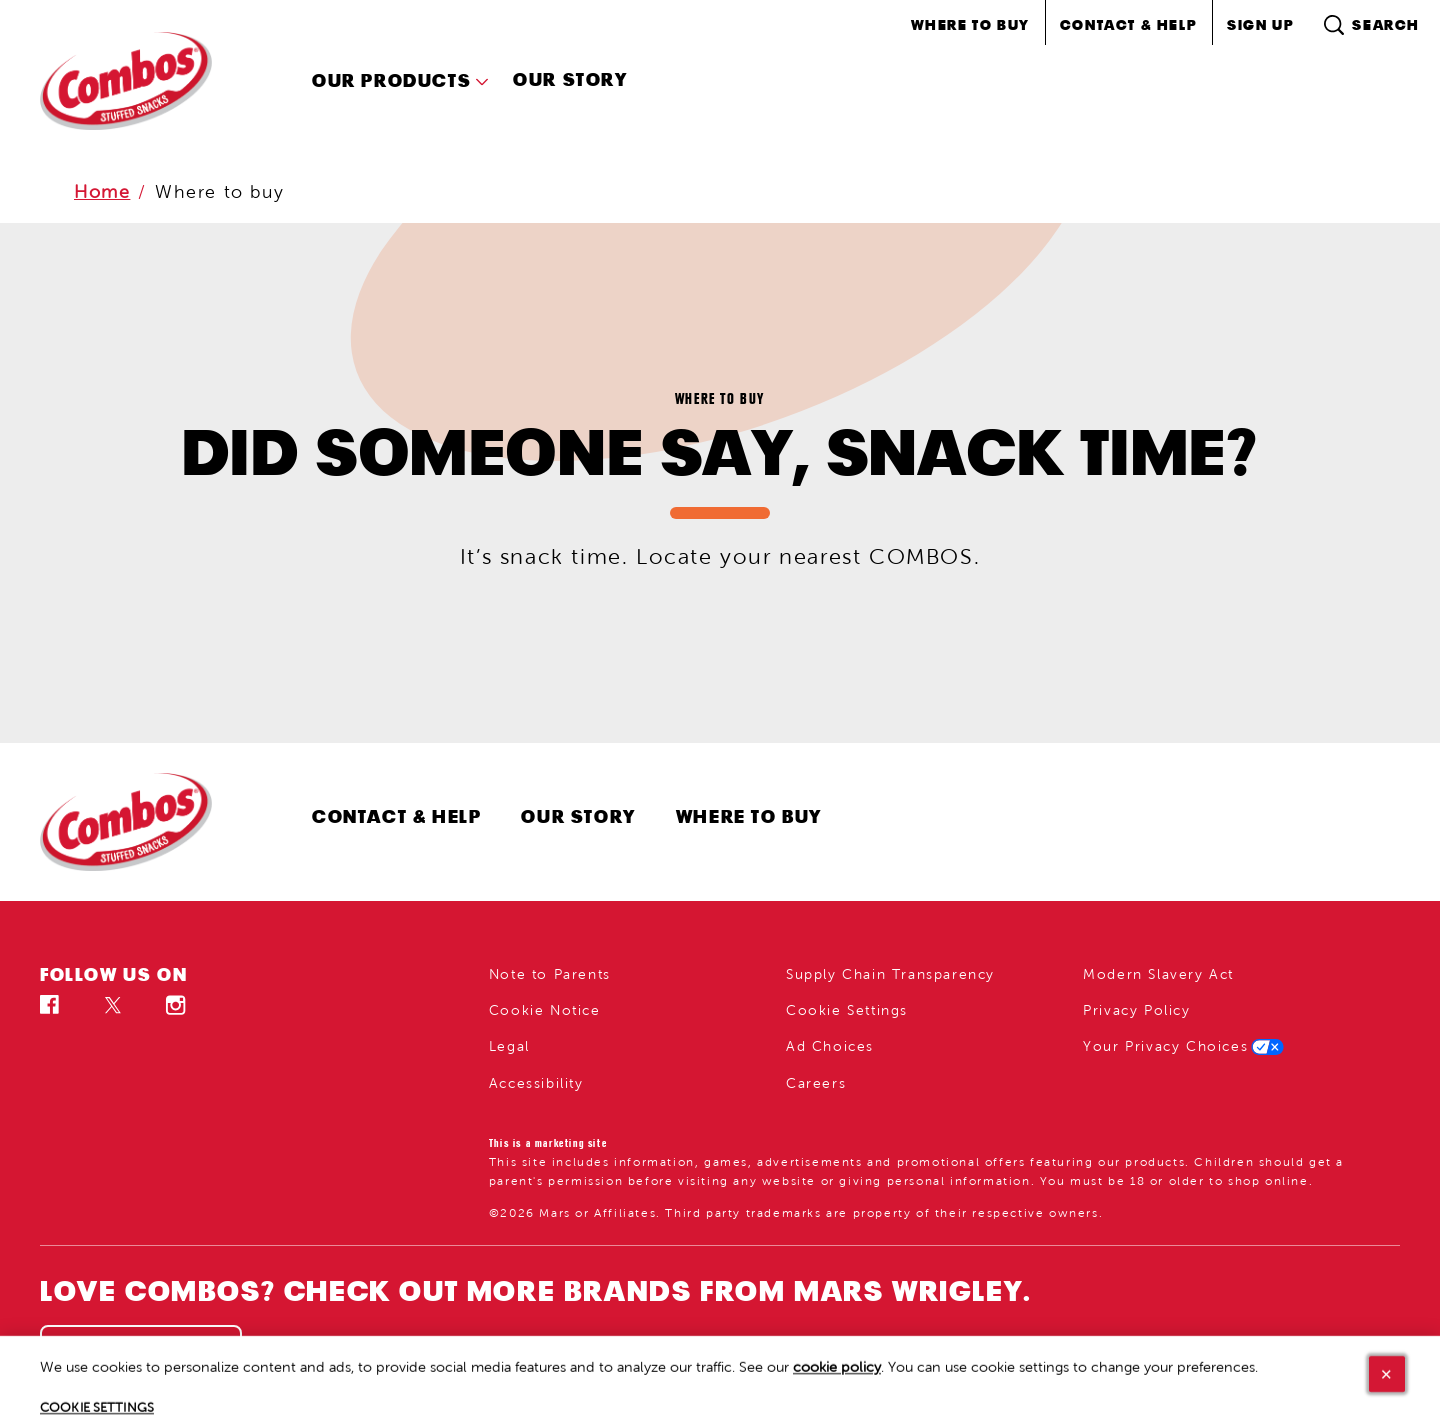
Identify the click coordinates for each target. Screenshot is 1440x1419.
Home (102, 192)
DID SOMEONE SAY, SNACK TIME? (720, 452)
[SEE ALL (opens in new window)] (141, 1357)
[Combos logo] (146, 822)
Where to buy (219, 192)
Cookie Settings (847, 1010)
